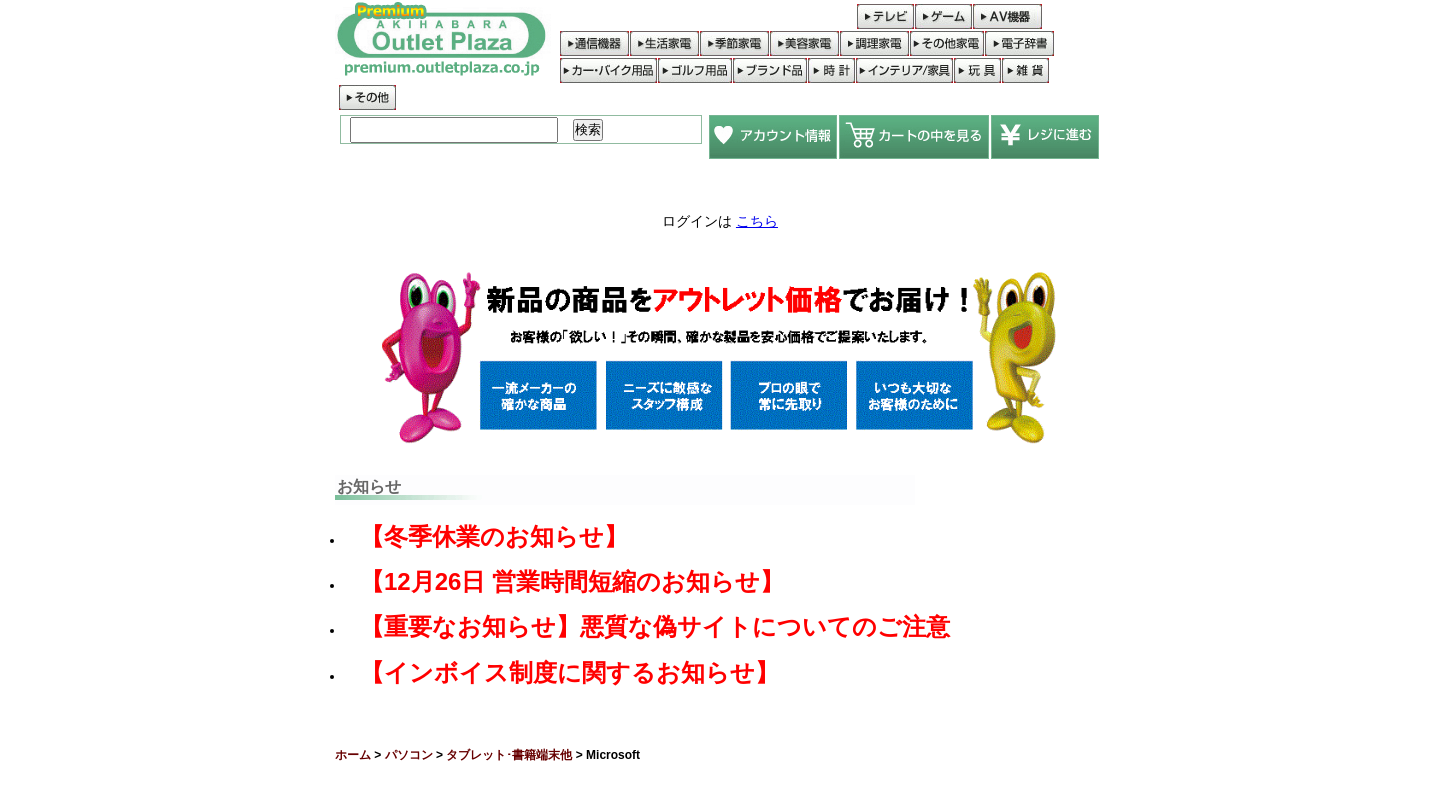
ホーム (353, 755)
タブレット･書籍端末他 (509, 755)
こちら (757, 221)
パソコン (409, 755)
